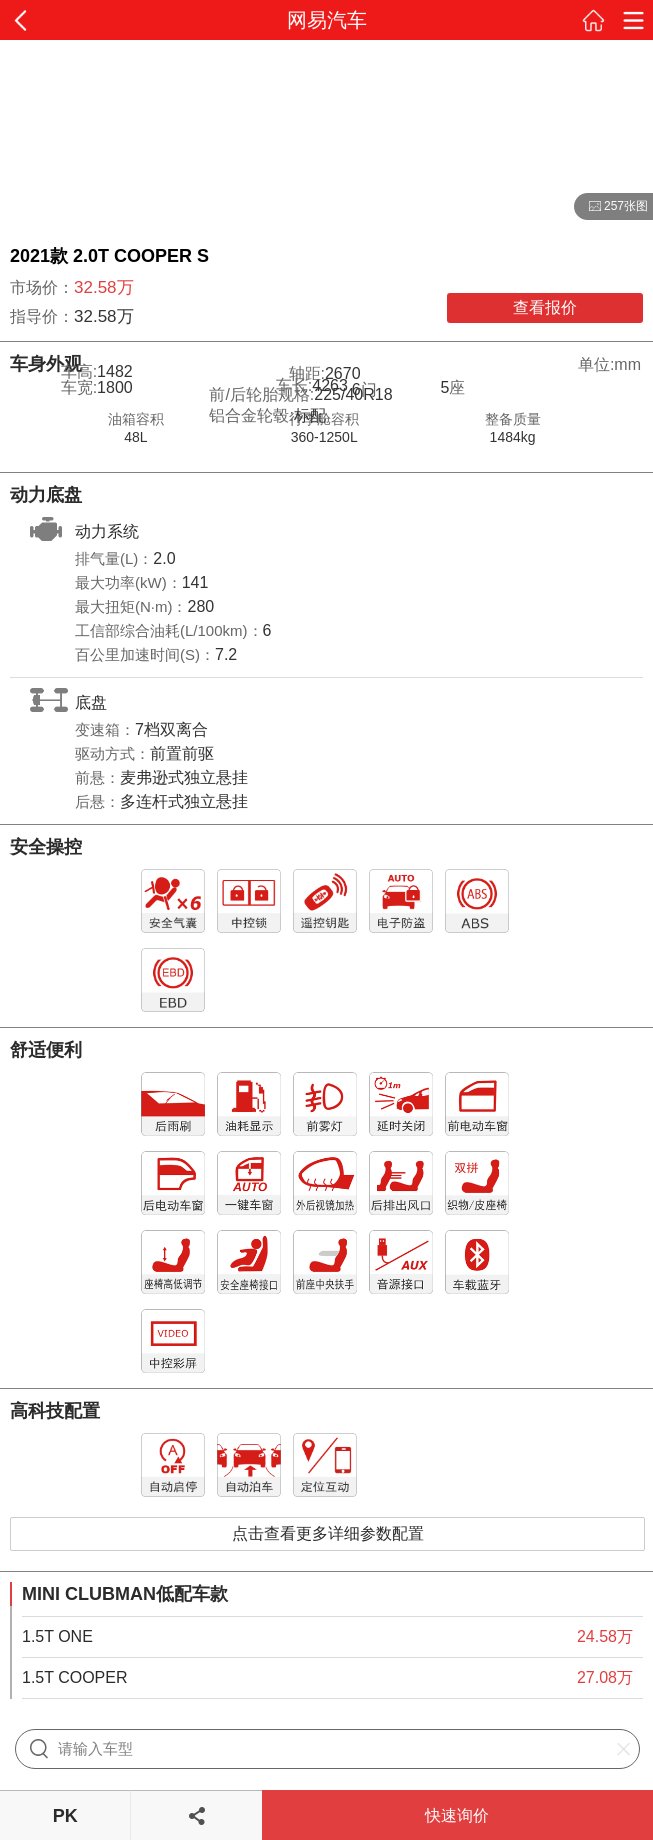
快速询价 (457, 1815)
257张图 (611, 207)
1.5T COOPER (75, 1677)
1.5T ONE (57, 1636)
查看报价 (545, 307)
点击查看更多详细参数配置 (328, 1533)
